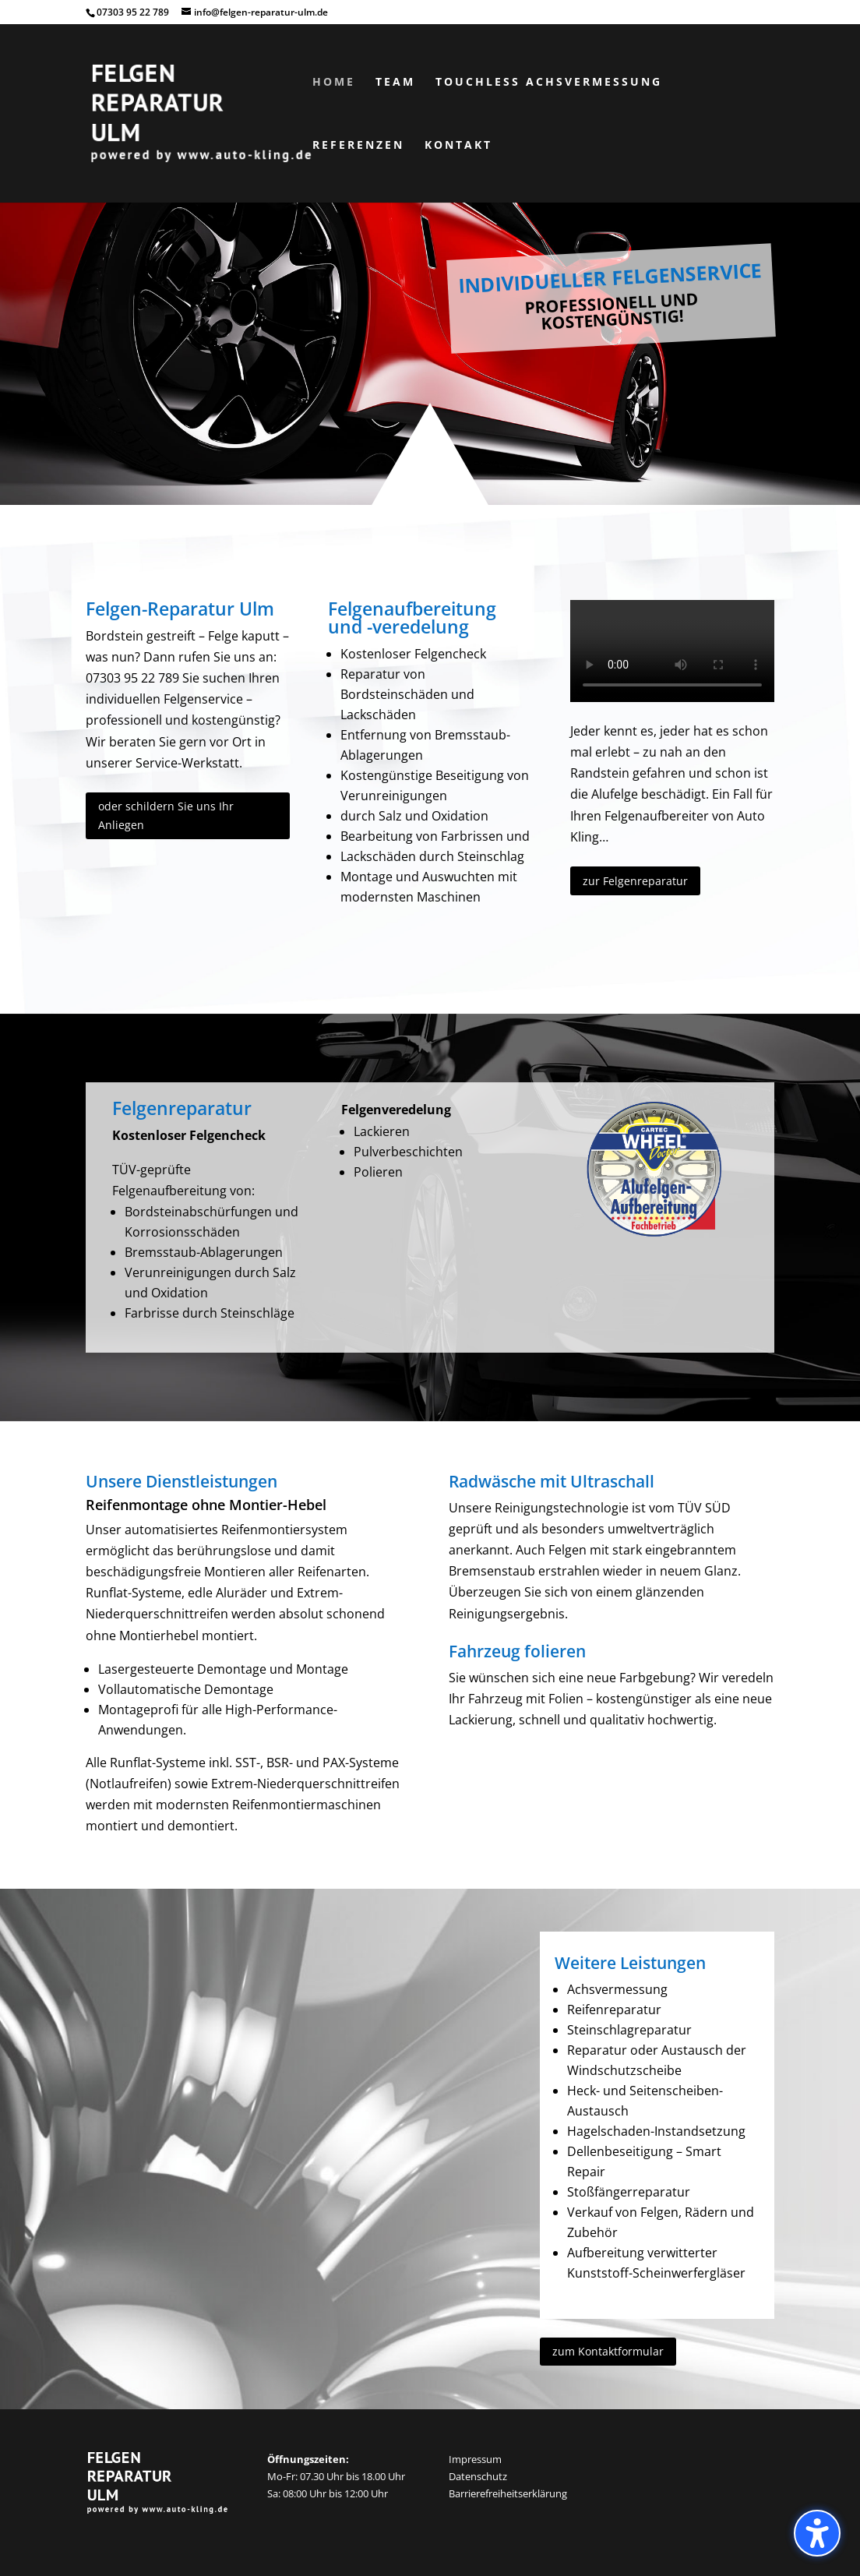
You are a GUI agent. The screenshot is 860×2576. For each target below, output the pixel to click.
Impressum (475, 2459)
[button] (817, 2533)
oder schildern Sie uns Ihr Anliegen (166, 815)
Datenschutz (478, 2476)
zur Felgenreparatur (635, 880)
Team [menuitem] (395, 82)
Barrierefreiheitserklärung (508, 2493)
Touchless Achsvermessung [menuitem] (548, 82)
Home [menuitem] (333, 82)
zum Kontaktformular (608, 2351)
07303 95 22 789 (133, 12)
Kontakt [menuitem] (458, 145)
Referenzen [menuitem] (358, 145)
